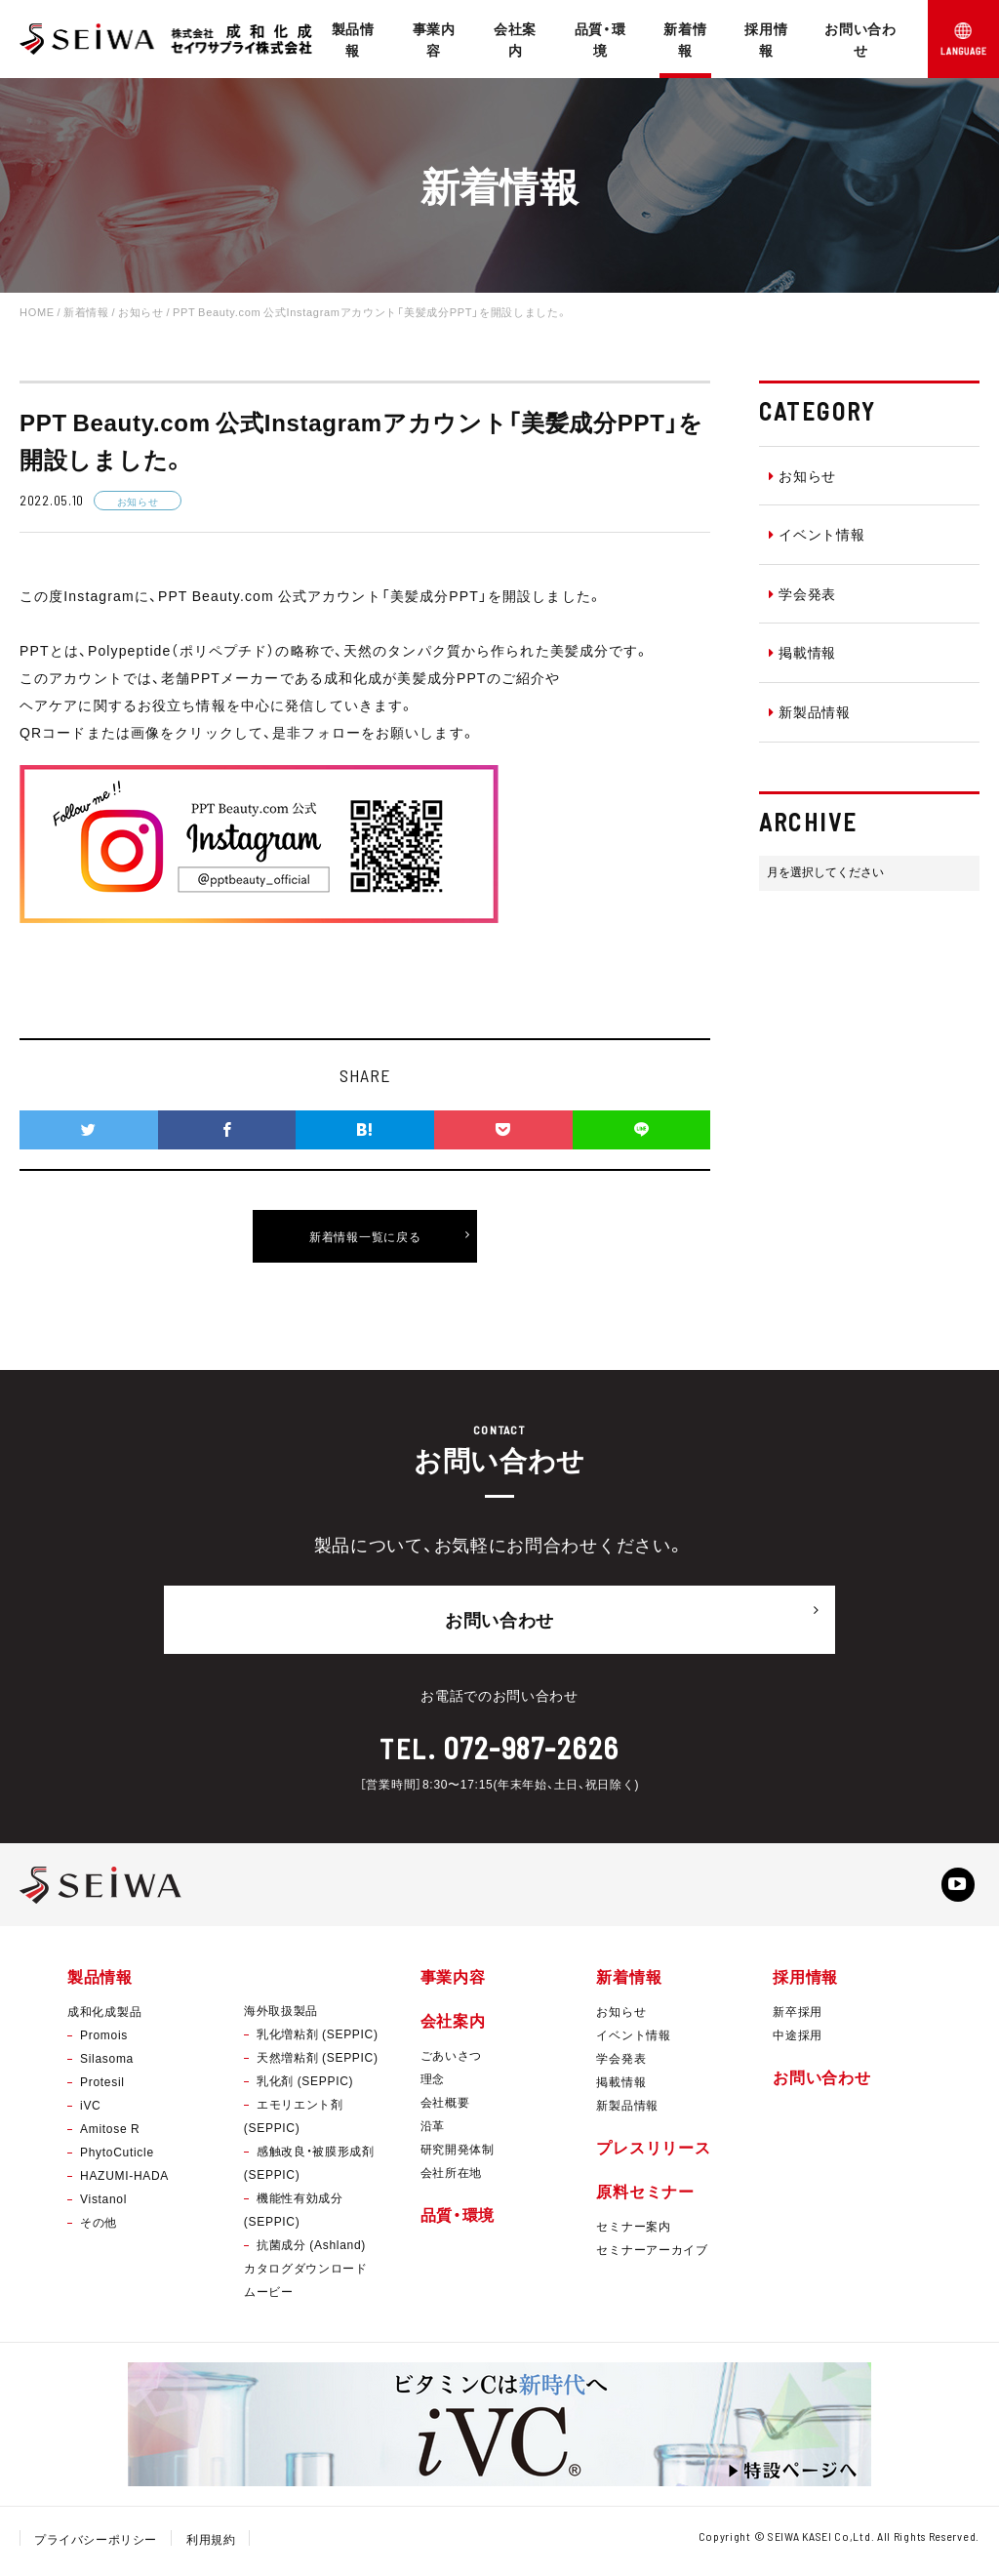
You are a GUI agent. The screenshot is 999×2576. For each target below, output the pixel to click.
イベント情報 (817, 533)
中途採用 (797, 2040)
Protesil (102, 2087)
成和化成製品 (104, 2017)
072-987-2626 (531, 1740)
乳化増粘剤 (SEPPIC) (318, 2038)
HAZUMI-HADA (124, 2181)
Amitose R (110, 2134)
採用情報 (765, 39)
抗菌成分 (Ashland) (311, 2249)
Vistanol (103, 2204)
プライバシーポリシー (96, 2544)
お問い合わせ (860, 39)
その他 (98, 2227)
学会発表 (803, 593)
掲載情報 (803, 652)
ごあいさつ (451, 2061)
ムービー (269, 2296)
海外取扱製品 (281, 2015)
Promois (104, 2040)
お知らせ (803, 475)
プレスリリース (653, 2152)
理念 (432, 2084)
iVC (90, 2110)
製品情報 (353, 39)
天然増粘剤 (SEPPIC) (318, 2062)
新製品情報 (810, 711)
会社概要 (445, 2107)
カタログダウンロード (306, 2272)
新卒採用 (797, 2017)
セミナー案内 (633, 2231)
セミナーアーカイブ (651, 2255)
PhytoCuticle (117, 2157)
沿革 (432, 2131)
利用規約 (212, 2544)
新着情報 (684, 39)
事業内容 (434, 39)
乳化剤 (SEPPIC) (305, 2085)
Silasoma (107, 2064)
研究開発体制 (457, 2154)
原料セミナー (645, 2196)
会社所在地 (451, 2178)
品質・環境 (600, 39)
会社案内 (515, 39)
